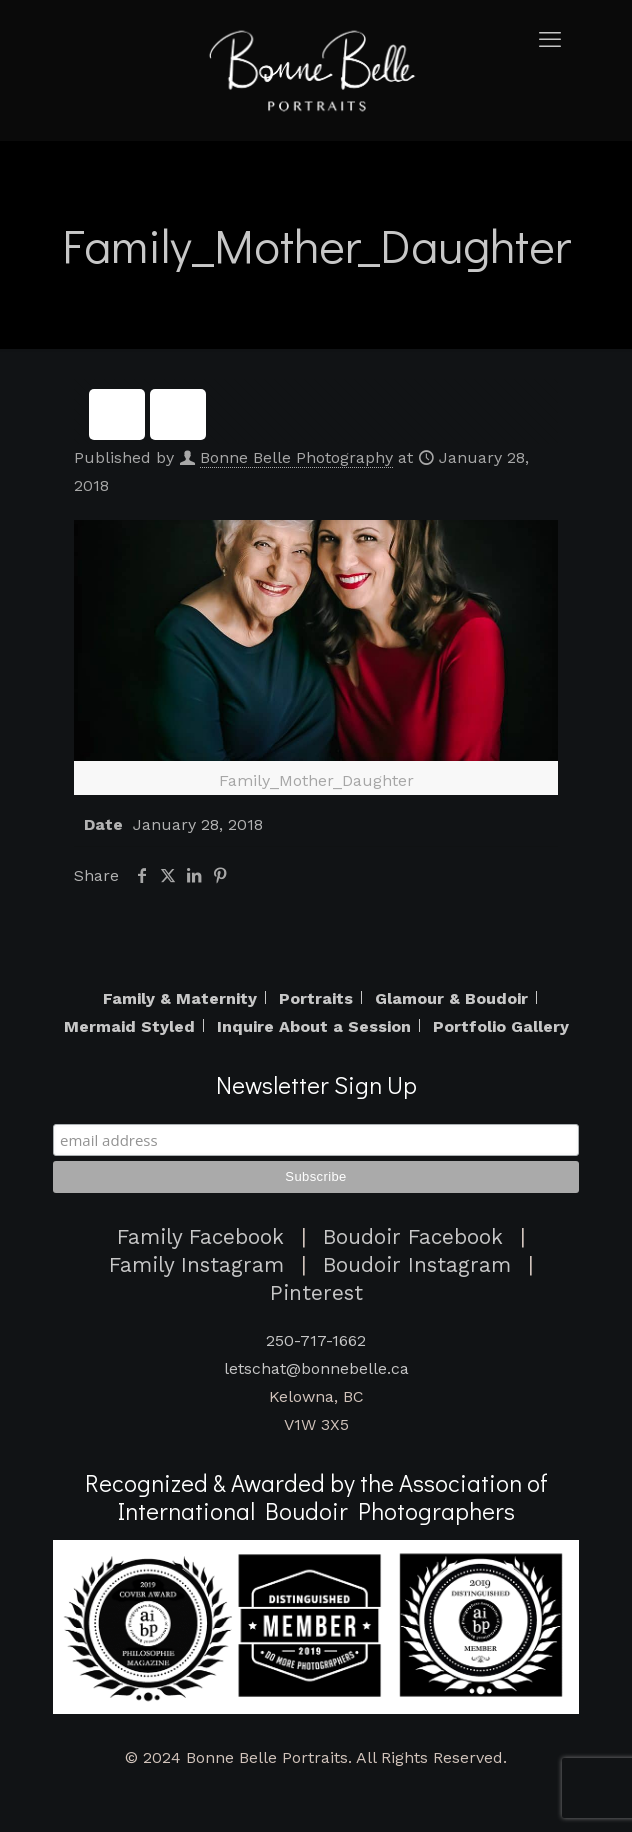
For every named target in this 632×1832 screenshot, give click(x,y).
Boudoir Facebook (413, 1237)
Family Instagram (196, 1265)
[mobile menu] (555, 40)
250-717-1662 (316, 1340)
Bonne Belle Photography (296, 457)
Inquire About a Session (314, 1027)
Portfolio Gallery (501, 1027)
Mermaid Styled (129, 1027)
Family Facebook (200, 1237)
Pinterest (316, 1293)
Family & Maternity (180, 999)
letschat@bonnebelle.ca (316, 1368)
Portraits (316, 999)
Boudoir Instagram (417, 1265)
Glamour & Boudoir (451, 999)
